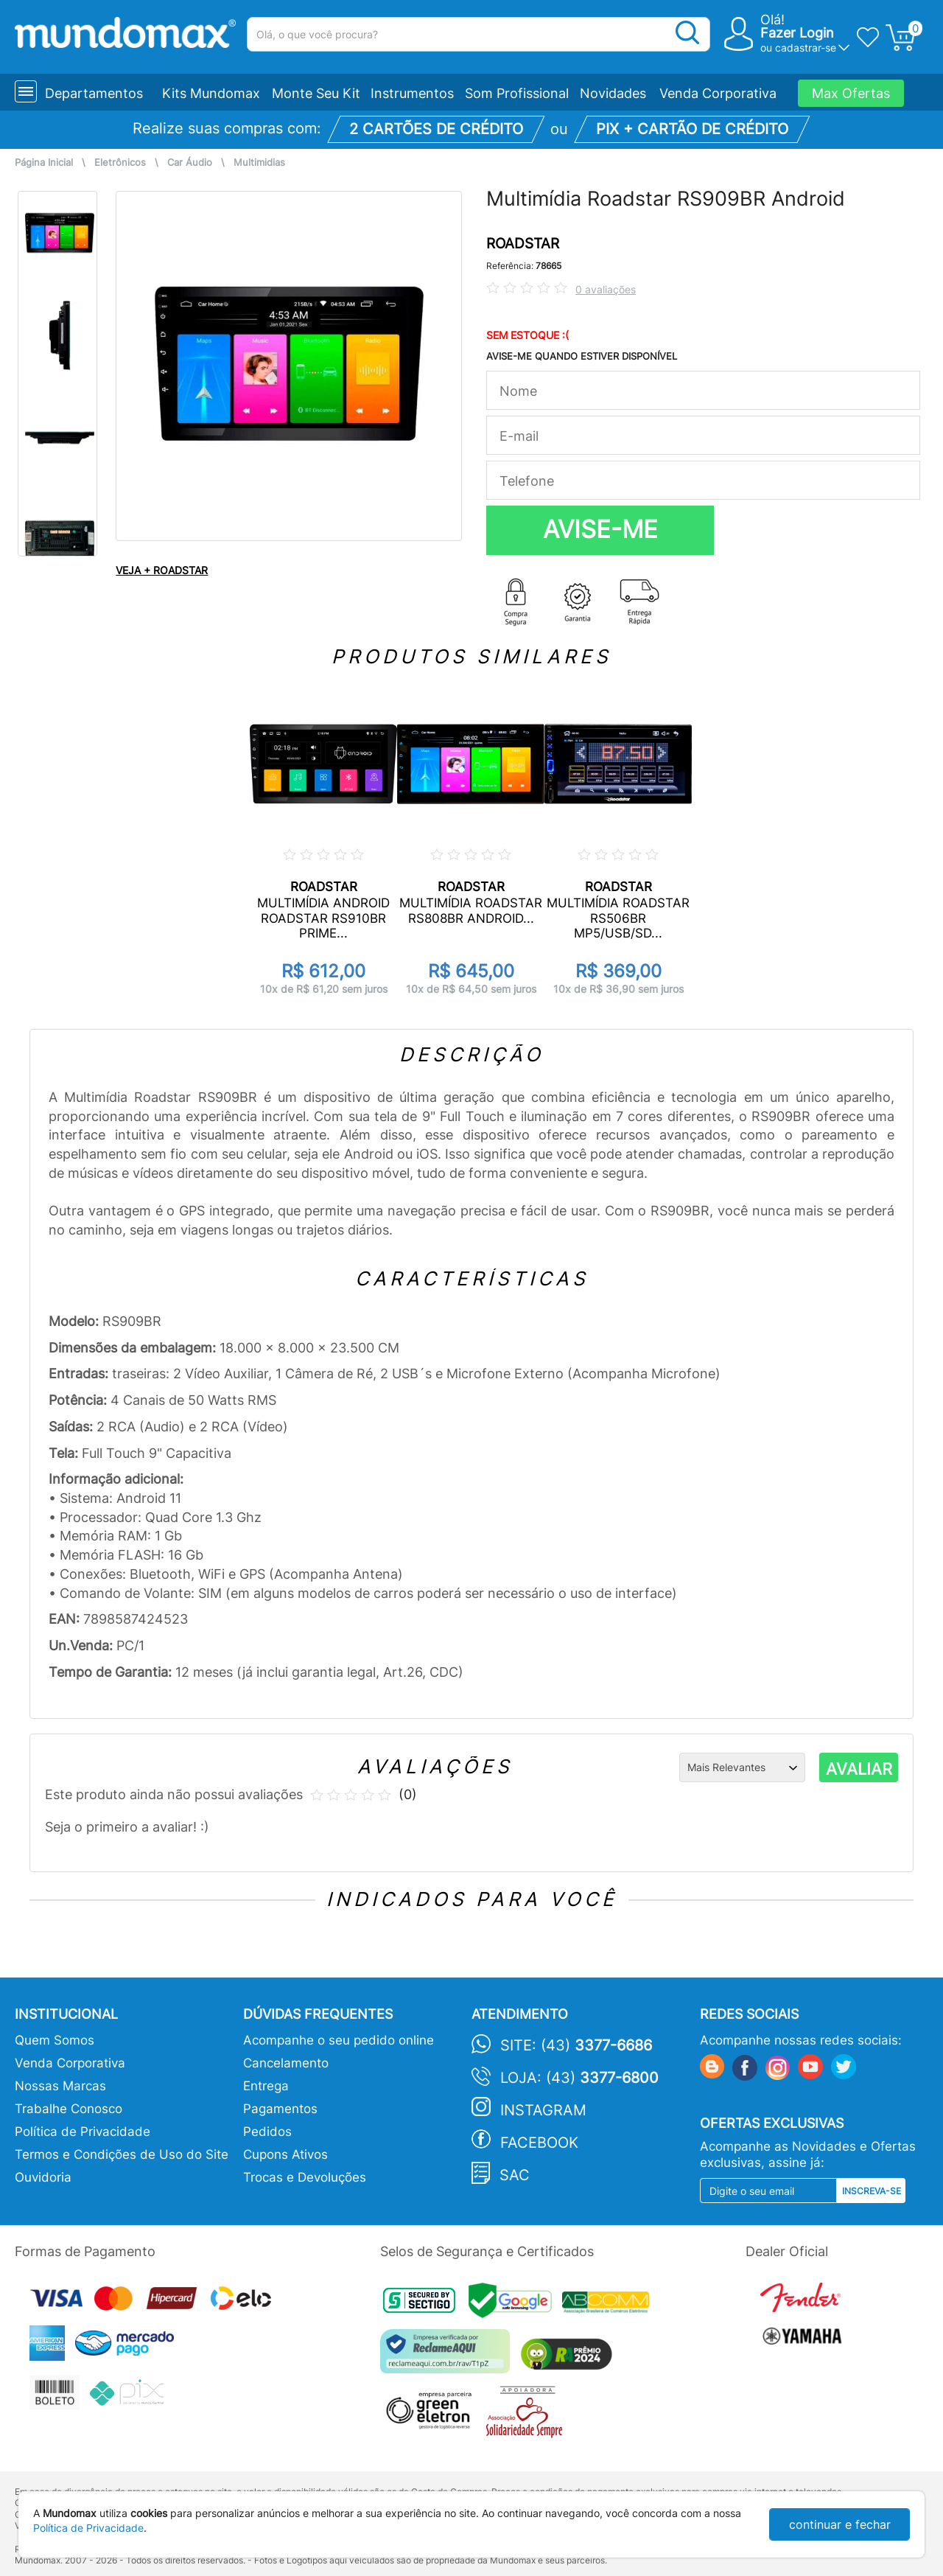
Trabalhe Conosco (68, 2108)
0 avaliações (605, 289)
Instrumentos (412, 93)
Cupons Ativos (285, 2154)
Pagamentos (280, 2108)
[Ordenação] (742, 1767)
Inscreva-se (871, 2190)
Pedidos (267, 2131)
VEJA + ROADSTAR (162, 570)
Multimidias (259, 162)
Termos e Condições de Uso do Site (121, 2154)
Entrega (266, 2085)
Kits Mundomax (211, 93)
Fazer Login (797, 33)
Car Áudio (189, 162)
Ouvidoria (43, 2177)
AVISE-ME (600, 529)
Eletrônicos (120, 162)
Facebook (539, 2142)
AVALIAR (859, 1769)
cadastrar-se (805, 47)
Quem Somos (54, 2040)
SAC (514, 2175)
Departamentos (94, 93)
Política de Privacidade (82, 2131)
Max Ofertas (851, 93)
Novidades (613, 93)
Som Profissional (517, 93)
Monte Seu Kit (316, 93)
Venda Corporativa (718, 93)
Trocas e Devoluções (304, 2177)
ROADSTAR (522, 243)
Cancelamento (286, 2063)
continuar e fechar (840, 2524)
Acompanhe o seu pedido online (338, 2040)
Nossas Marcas (60, 2085)
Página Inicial (44, 162)
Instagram (543, 2110)
